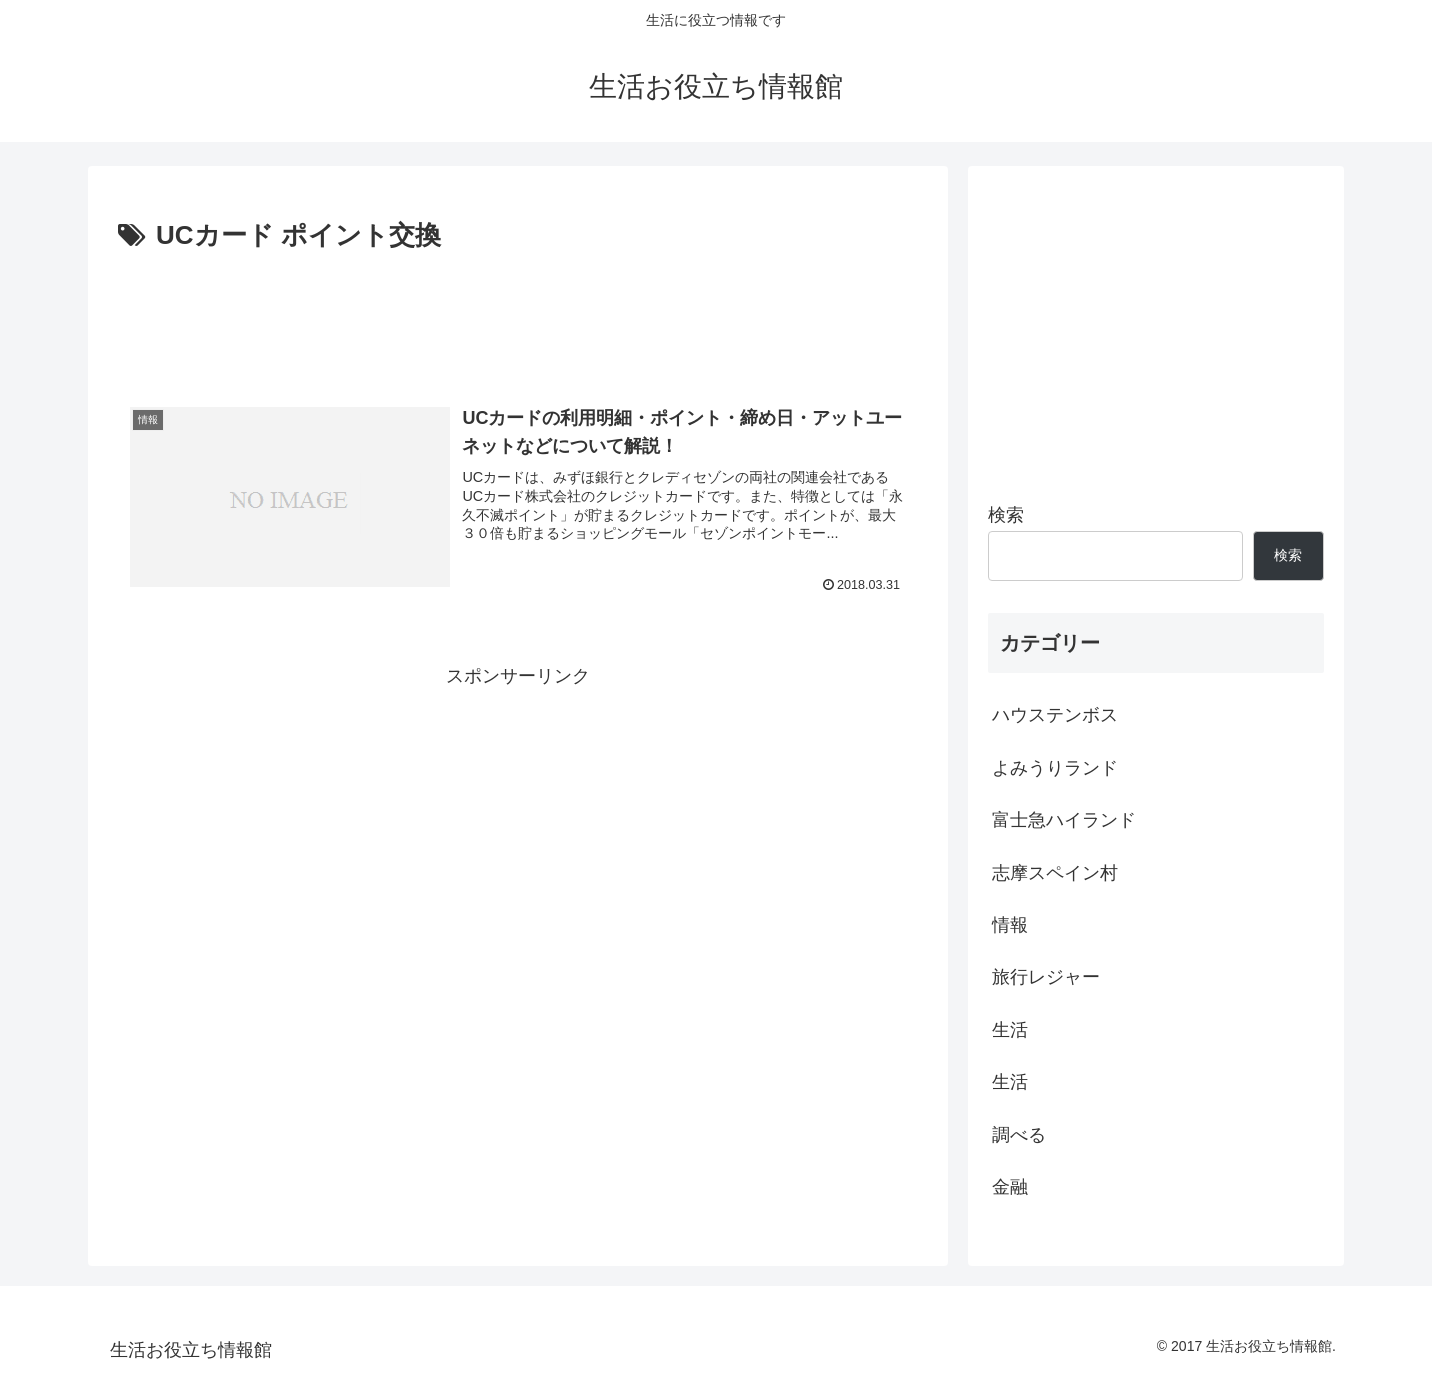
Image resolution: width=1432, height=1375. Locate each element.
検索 (1006, 515)
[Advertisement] (518, 314)
